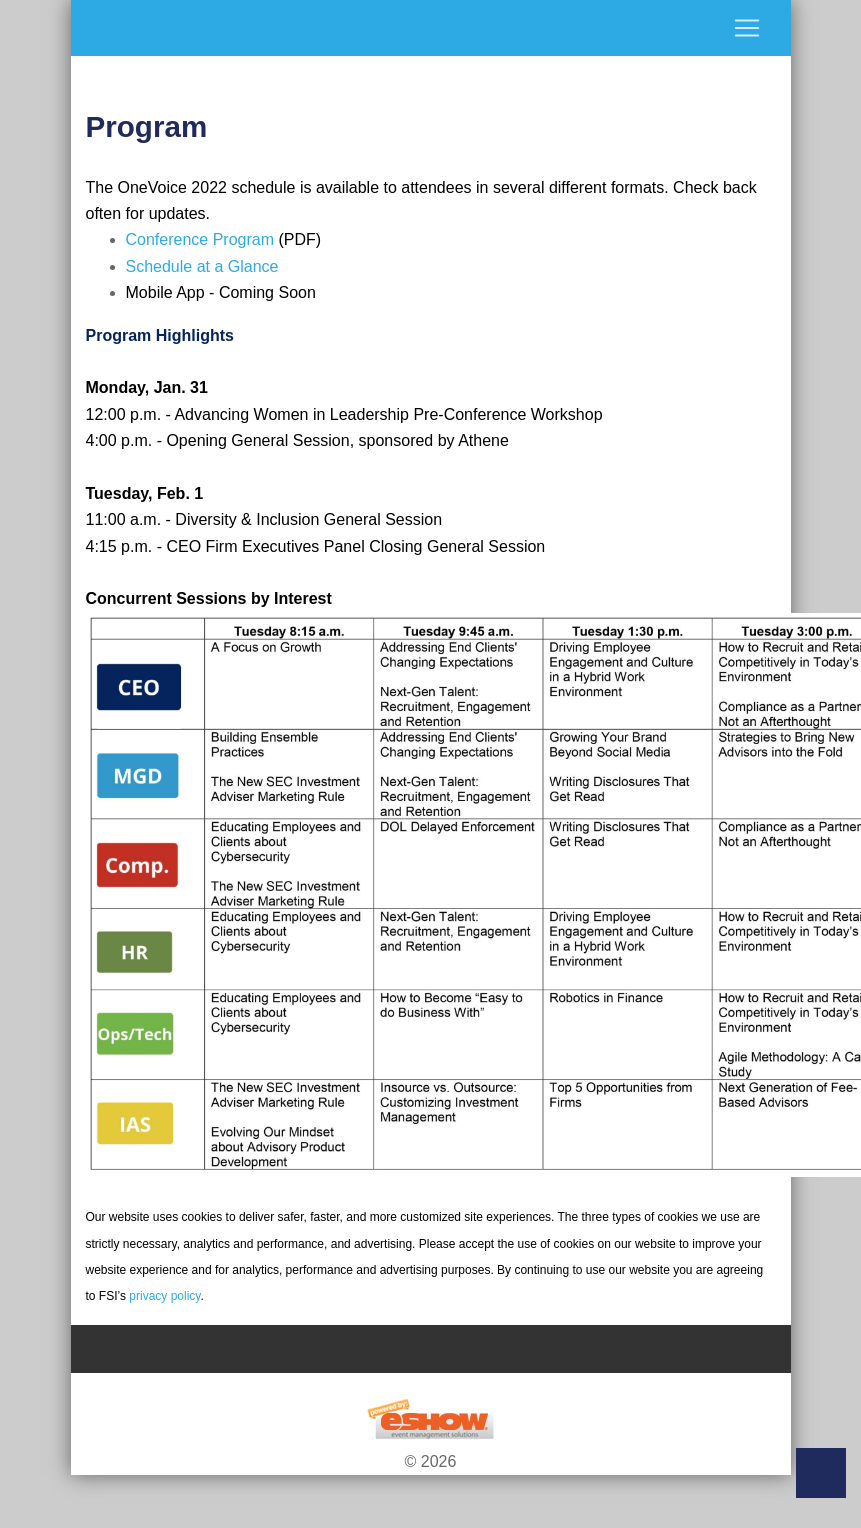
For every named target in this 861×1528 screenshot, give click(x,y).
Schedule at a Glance (202, 266)
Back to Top (821, 1473)
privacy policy (164, 1296)
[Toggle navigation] (431, 28)
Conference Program (200, 239)
